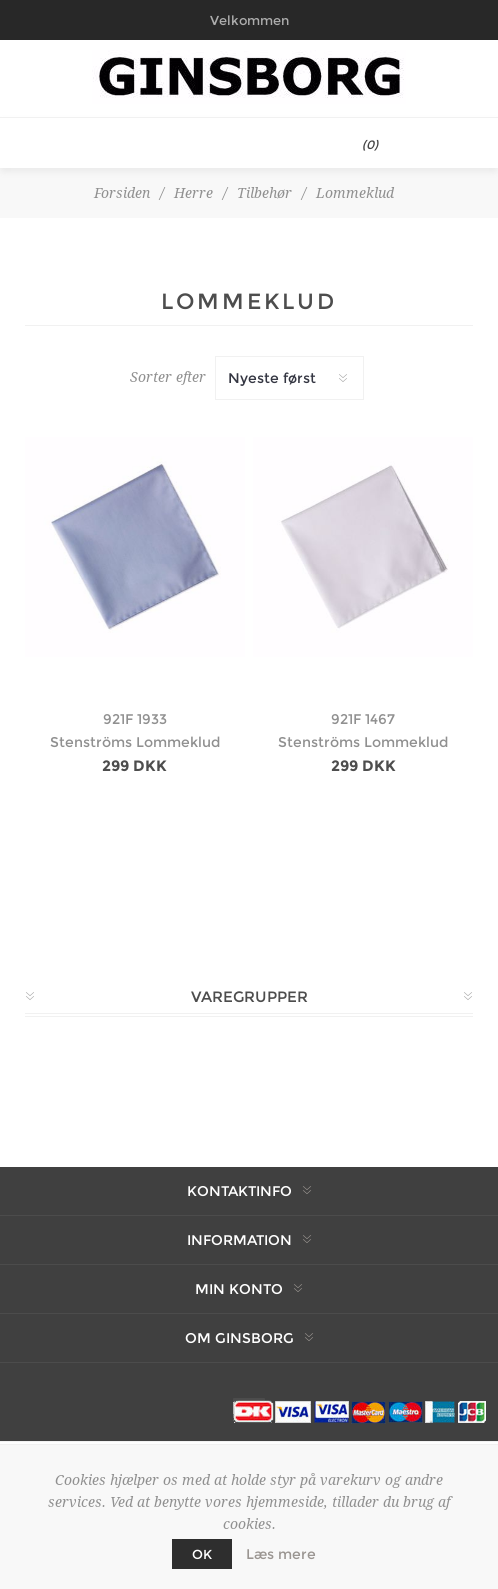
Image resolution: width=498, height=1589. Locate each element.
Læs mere (281, 1554)
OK (202, 1554)
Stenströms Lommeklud (135, 742)
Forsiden (122, 193)
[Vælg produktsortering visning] (289, 378)
